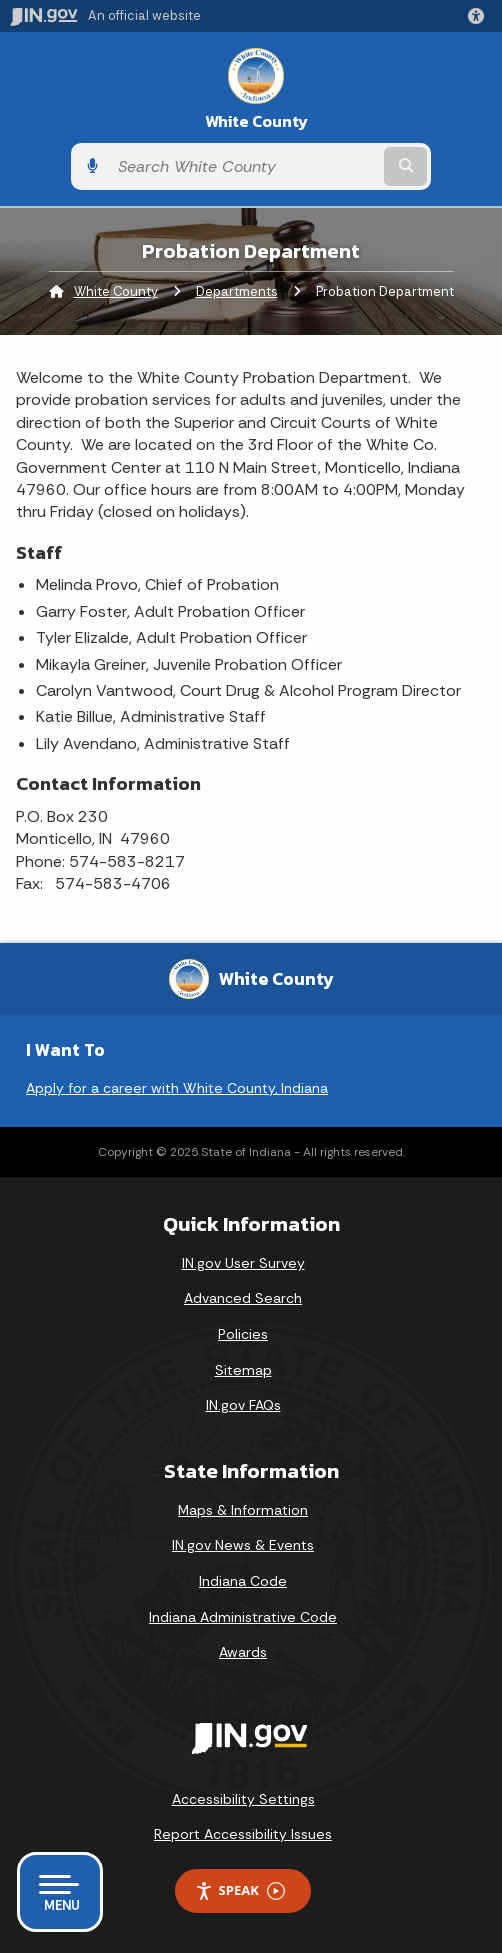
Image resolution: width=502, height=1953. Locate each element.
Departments (237, 291)
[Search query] (244, 167)
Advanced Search (243, 1298)
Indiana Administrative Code (243, 1617)
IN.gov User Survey (243, 1263)
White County (256, 121)
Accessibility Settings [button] (243, 1799)
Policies (243, 1334)
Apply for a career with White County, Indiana (177, 1088)
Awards (243, 1652)
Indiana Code (243, 1581)
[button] (480, 16)
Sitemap (243, 1370)
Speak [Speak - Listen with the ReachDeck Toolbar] (240, 1890)
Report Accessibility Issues (243, 1834)
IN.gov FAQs (243, 1405)
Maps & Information (243, 1510)
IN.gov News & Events (243, 1545)
